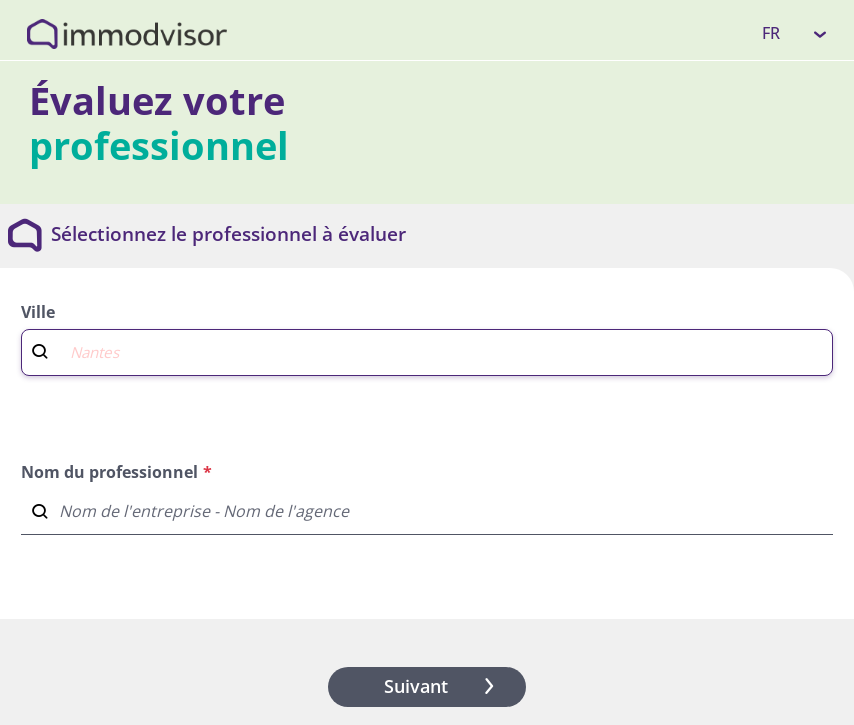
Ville (38, 312)
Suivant (443, 686)
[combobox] (427, 350)
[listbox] (795, 33)
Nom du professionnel (109, 472)
